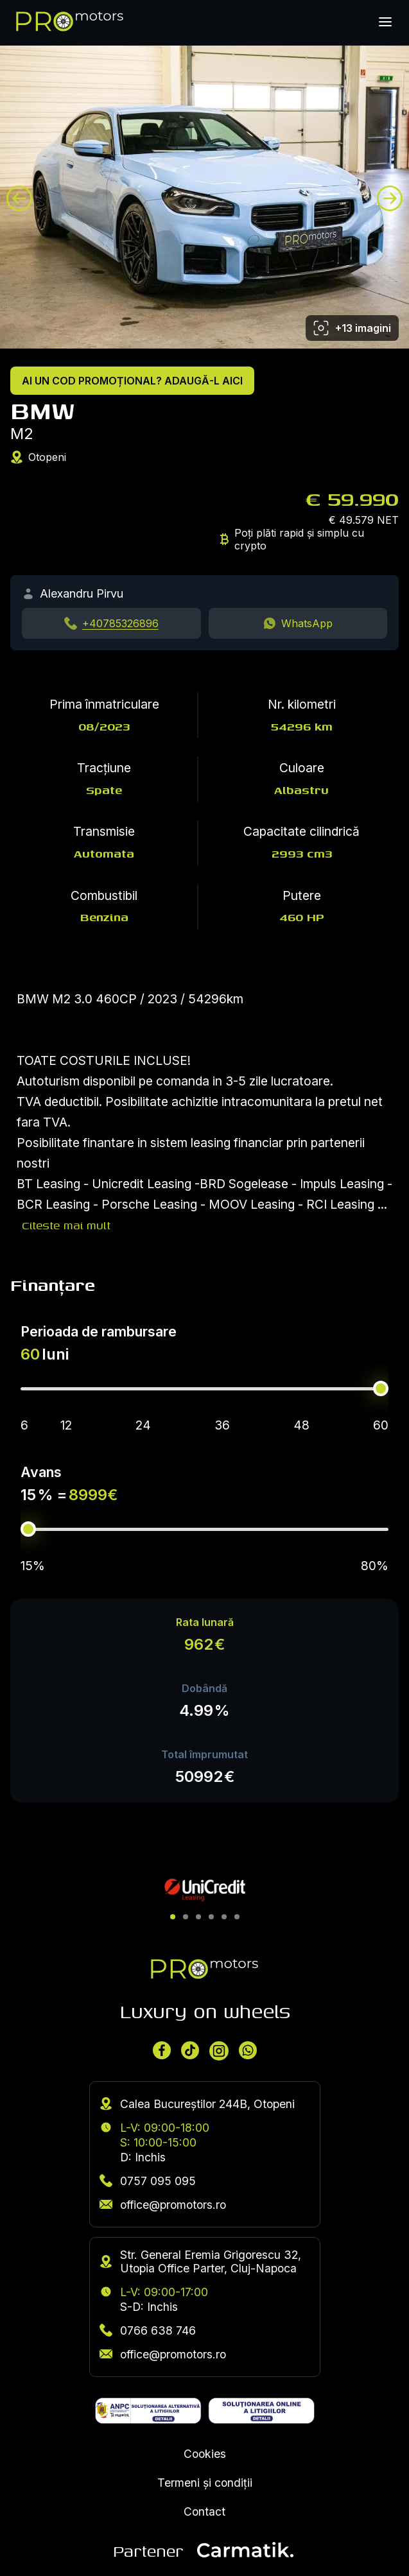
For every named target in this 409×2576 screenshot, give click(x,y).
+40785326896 (120, 623)
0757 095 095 (148, 2181)
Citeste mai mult (66, 1225)
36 (222, 1425)
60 (380, 1425)
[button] (172, 1916)
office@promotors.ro (163, 2204)
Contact (204, 2511)
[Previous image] (19, 198)
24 (143, 1425)
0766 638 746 (148, 2330)
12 (66, 1425)
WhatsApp (307, 623)
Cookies (205, 2453)
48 (301, 1425)
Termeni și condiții (204, 2482)
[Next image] (390, 198)
